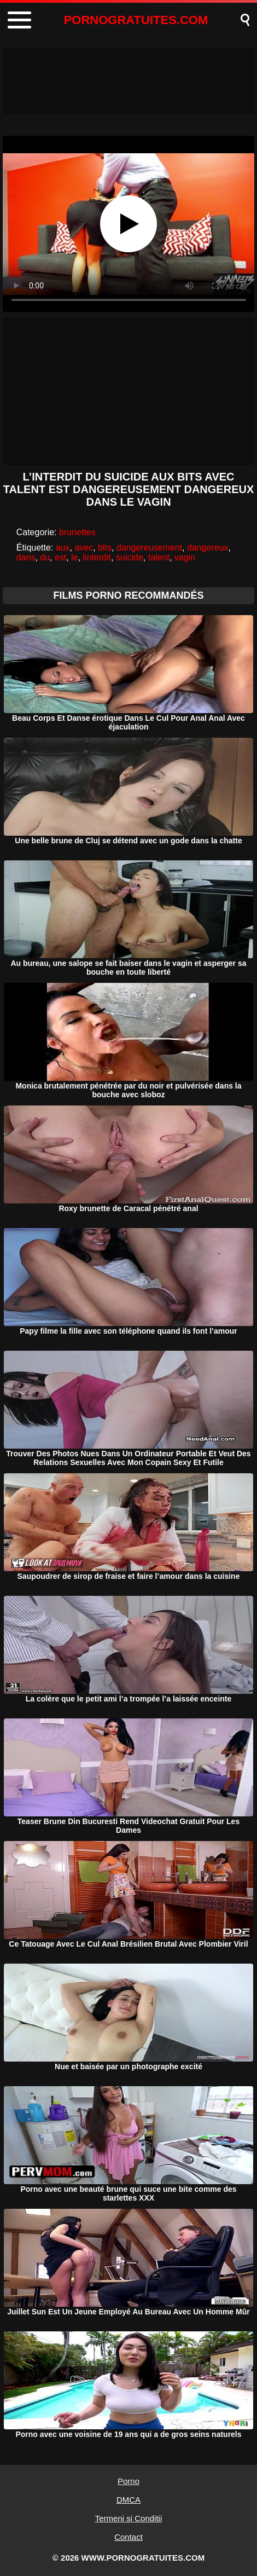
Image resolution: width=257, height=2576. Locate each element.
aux (63, 547)
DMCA (128, 2499)
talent (159, 557)
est (60, 557)
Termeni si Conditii (128, 2518)
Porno (128, 2481)
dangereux (208, 547)
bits (105, 547)
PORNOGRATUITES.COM (136, 20)
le (74, 557)
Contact (128, 2537)
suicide (129, 557)
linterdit (97, 557)
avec (83, 547)
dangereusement (149, 547)
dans (26, 557)
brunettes (77, 532)
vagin (184, 557)
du (45, 557)
